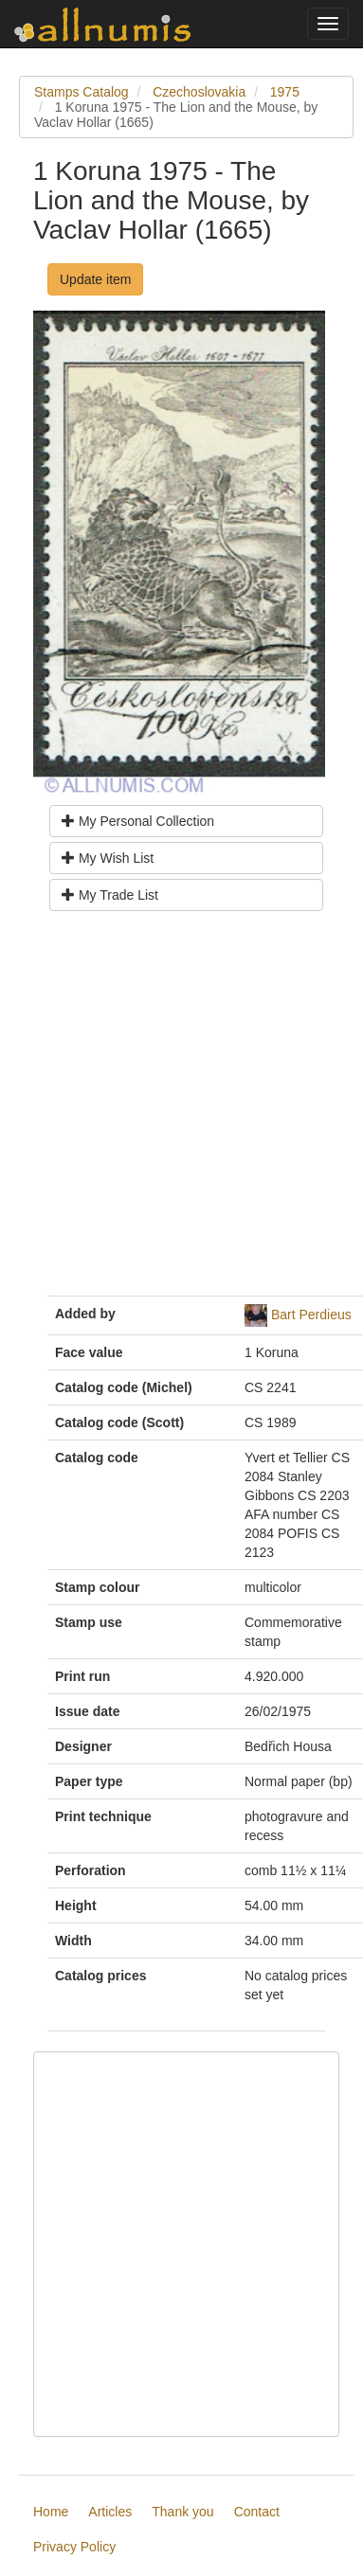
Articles (110, 2511)
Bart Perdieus (311, 1313)
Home (50, 2511)
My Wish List (108, 858)
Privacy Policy (74, 2546)
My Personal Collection (138, 821)
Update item (95, 279)
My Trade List (110, 895)
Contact (257, 2511)
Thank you (182, 2511)
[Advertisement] (177, 1110)
